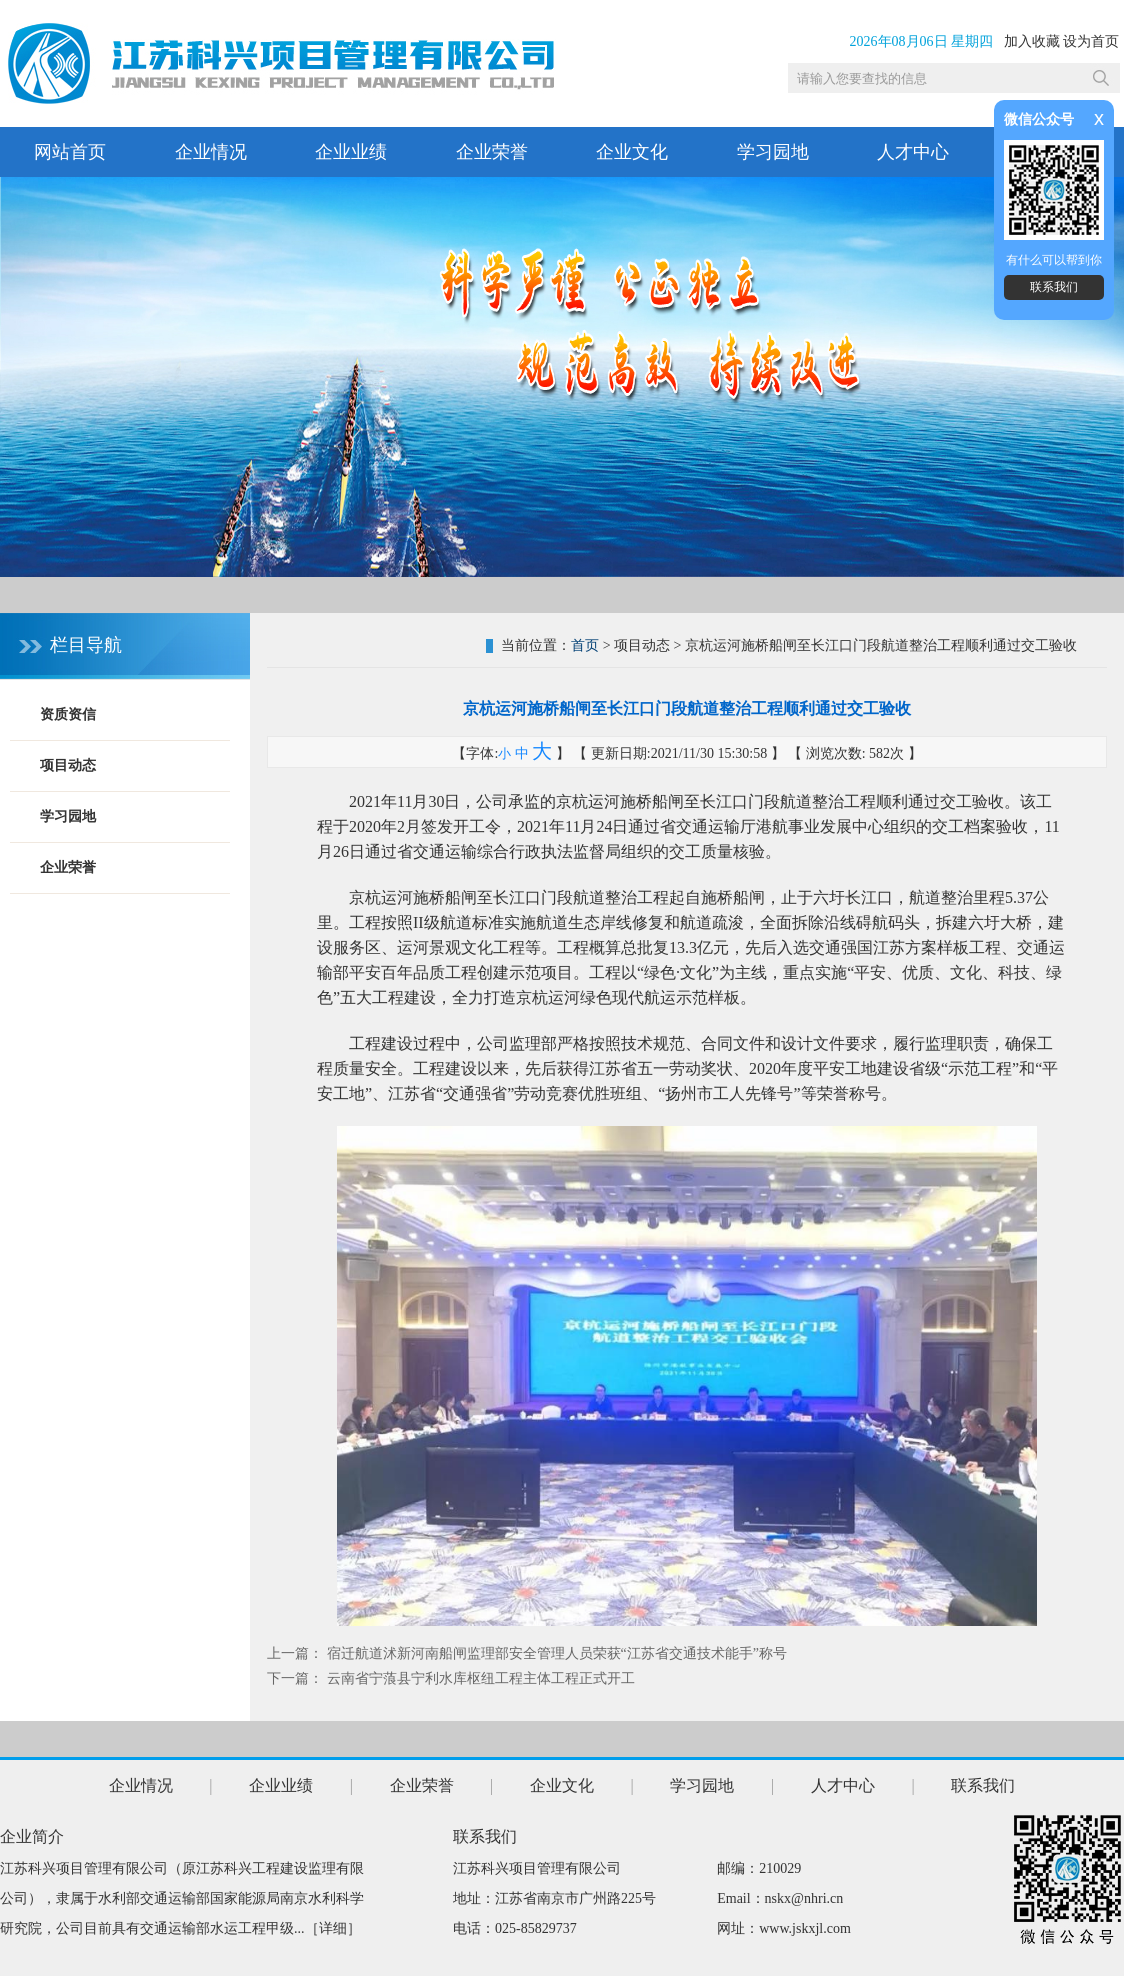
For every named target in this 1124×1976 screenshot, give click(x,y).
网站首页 (70, 152)
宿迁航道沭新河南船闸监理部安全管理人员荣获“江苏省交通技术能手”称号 (557, 1653)
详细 (333, 1928)
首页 (585, 645)
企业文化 (632, 152)
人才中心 (913, 152)
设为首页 (1091, 41)
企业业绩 (351, 152)
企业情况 (211, 152)
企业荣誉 (492, 152)
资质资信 (68, 714)
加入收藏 (1032, 41)
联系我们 (1054, 287)
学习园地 (773, 152)
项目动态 (68, 765)
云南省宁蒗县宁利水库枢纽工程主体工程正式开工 (481, 1678)
